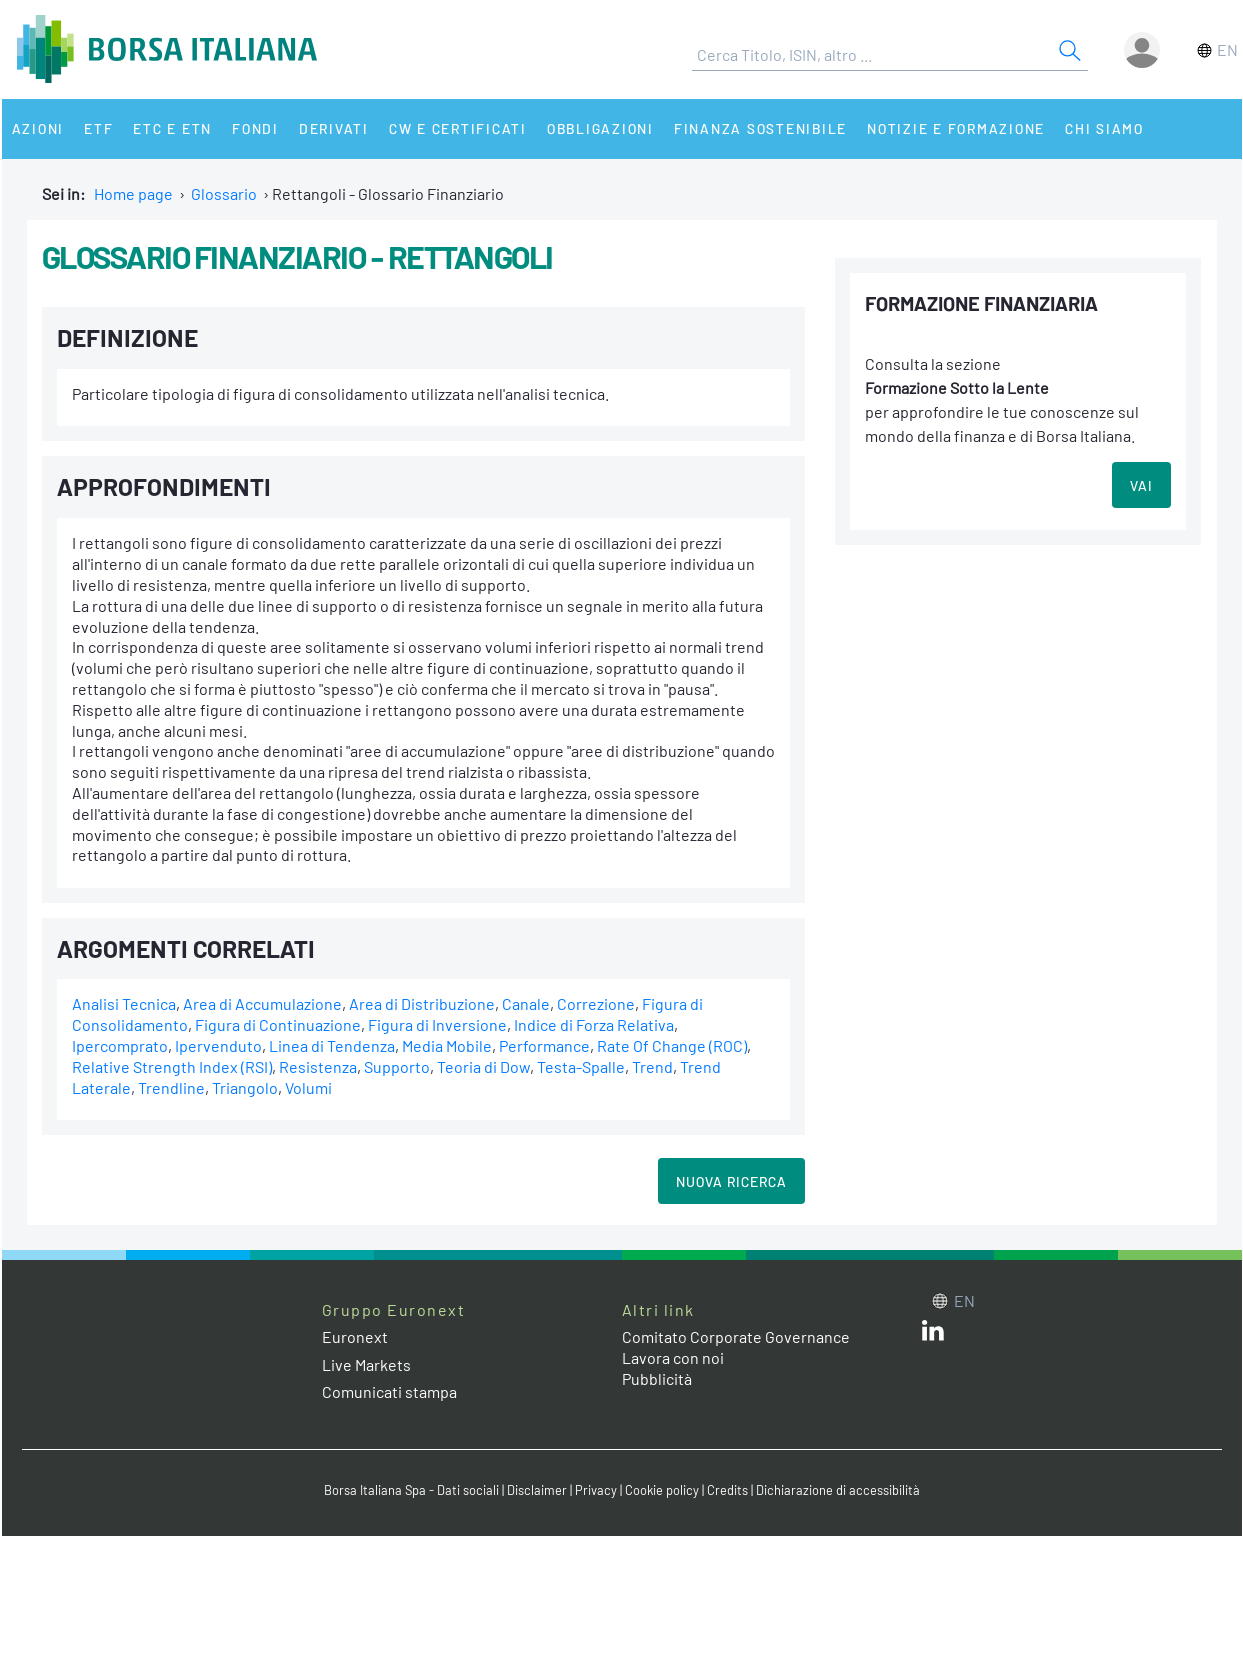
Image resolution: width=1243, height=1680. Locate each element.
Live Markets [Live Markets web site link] (366, 1364)
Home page (133, 193)
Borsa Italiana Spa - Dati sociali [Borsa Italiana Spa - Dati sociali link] (411, 1490)
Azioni (38, 128)
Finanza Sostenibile (760, 128)
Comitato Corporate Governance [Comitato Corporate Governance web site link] (736, 1336)
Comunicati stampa (389, 1391)
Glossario (224, 193)
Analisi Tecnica (124, 1003)
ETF (98, 128)
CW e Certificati (458, 128)
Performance (544, 1045)
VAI (1141, 485)
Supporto (397, 1066)
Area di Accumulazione (262, 1003)
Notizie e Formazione (956, 128)
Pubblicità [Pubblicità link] (657, 1378)
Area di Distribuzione (422, 1003)
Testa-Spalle (581, 1066)
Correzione (596, 1003)
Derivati (334, 128)
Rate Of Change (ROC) (672, 1045)
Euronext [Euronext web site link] (355, 1336)
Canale (526, 1003)
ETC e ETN (172, 128)
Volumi (308, 1087)
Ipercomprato (120, 1045)
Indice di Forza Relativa (594, 1024)
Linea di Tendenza (332, 1045)
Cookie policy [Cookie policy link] (662, 1490)
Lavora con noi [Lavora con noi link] (673, 1357)
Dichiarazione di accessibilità (838, 1490)
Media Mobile (447, 1045)
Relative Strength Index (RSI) (172, 1066)
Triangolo (245, 1087)
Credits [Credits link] (727, 1490)
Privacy (596, 1490)
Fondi (255, 128)
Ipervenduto (218, 1045)
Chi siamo (1104, 128)
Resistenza (318, 1066)
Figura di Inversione (437, 1024)
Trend (652, 1066)
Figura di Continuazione (278, 1024)
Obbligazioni (600, 128)
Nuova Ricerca (731, 1181)
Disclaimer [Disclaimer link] (537, 1490)
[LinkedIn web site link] (933, 1334)
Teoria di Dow (483, 1066)
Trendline (171, 1087)
